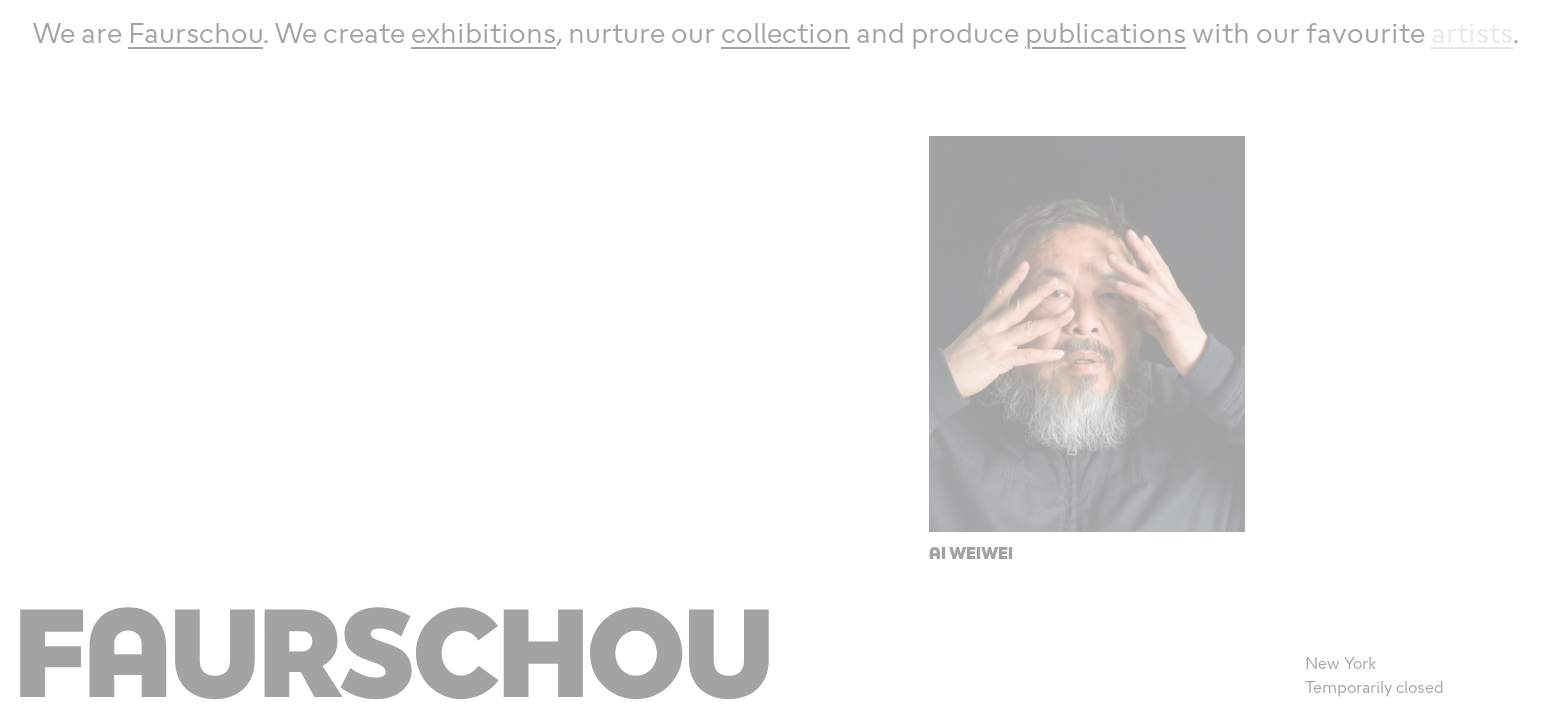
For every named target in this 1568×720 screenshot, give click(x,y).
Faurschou (195, 32)
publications (1105, 32)
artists (1472, 32)
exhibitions (483, 32)
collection (785, 32)
